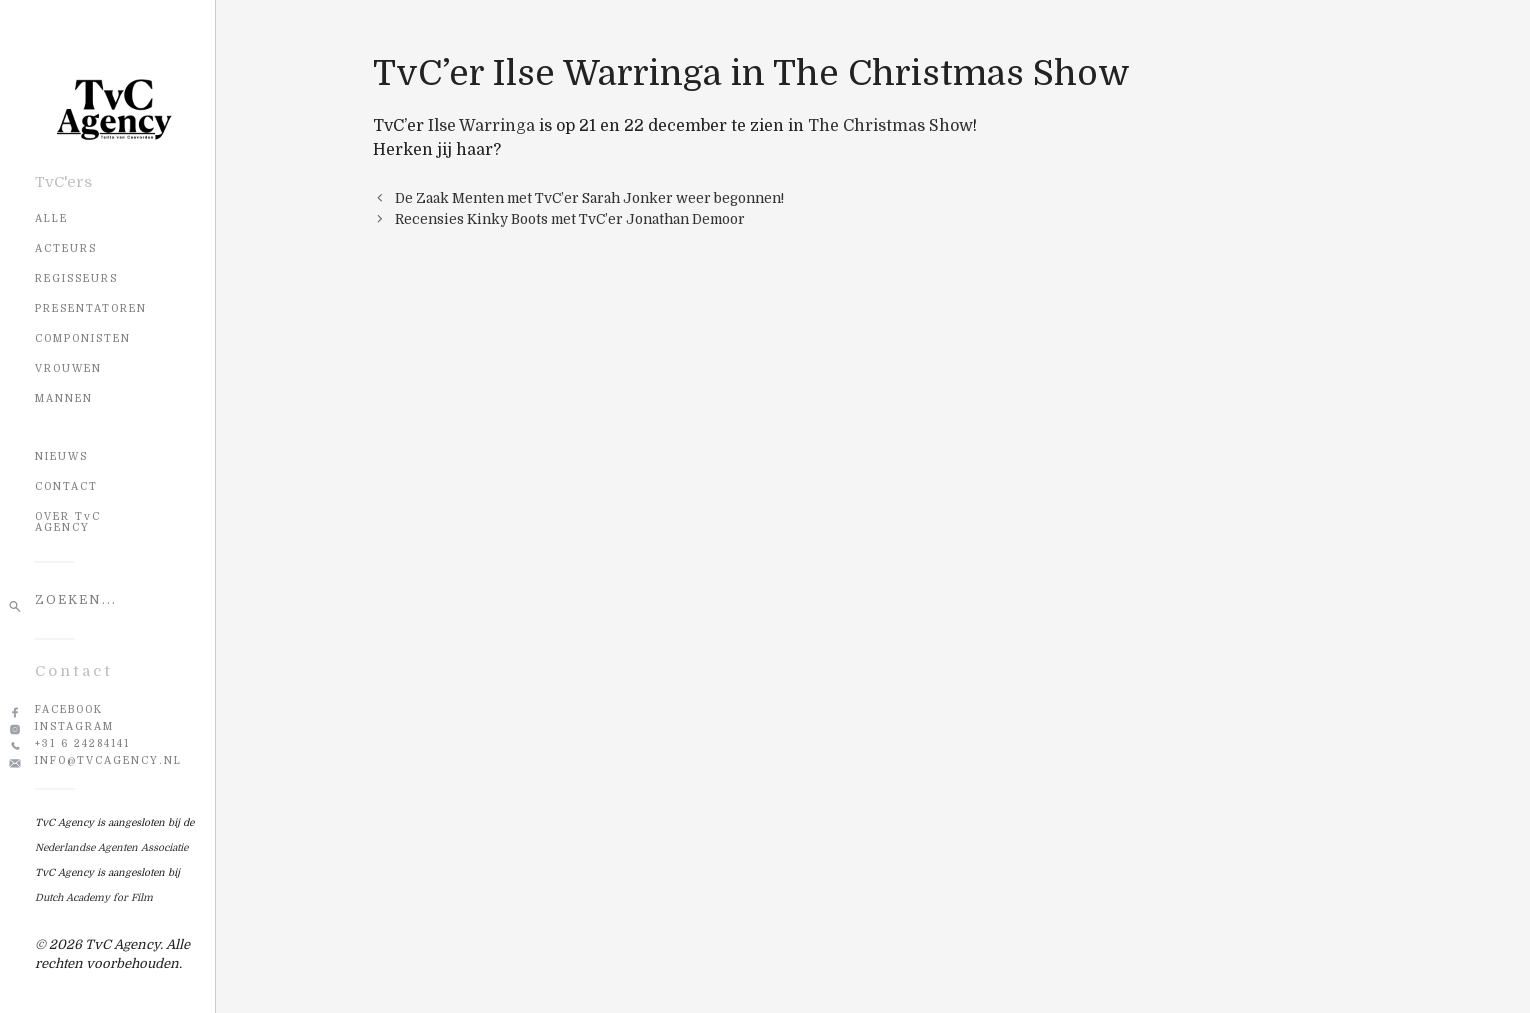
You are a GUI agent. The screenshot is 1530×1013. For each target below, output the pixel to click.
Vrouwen (68, 368)
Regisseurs (76, 278)
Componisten (83, 338)
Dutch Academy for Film (94, 897)
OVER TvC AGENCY (68, 522)
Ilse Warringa (481, 126)
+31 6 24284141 (82, 743)
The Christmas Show (890, 126)
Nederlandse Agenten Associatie (111, 847)
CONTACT (66, 486)
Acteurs (66, 248)
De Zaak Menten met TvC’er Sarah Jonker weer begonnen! (589, 198)
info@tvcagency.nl (108, 760)
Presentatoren (91, 308)
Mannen (64, 398)
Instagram (74, 726)
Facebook (69, 709)
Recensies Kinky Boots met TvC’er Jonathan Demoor (570, 219)
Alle (51, 218)
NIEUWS (61, 456)
